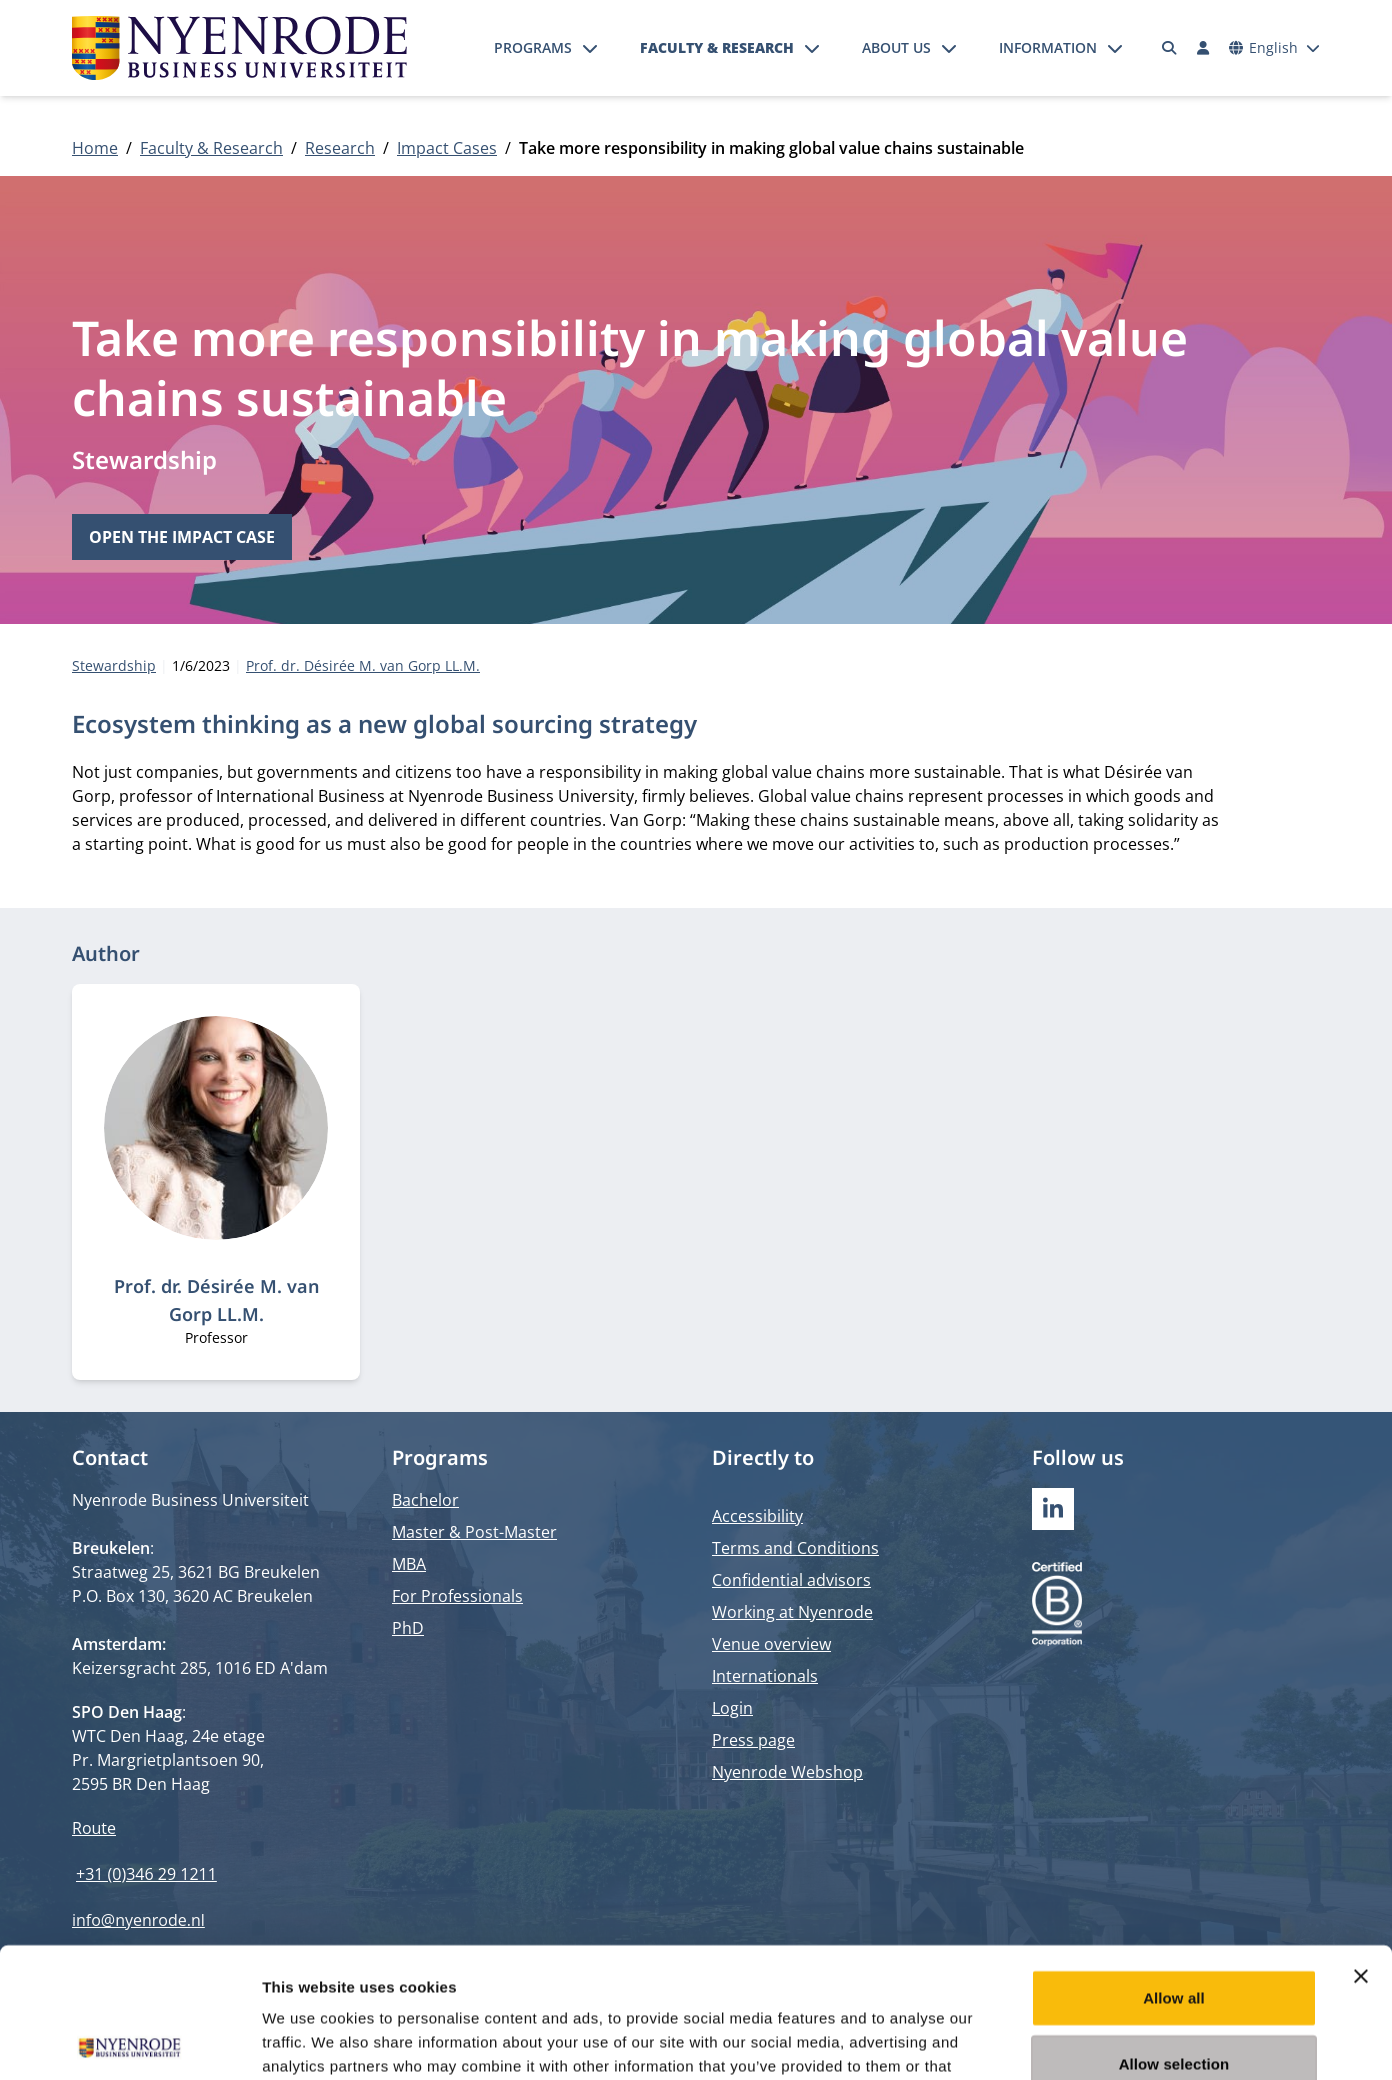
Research (340, 148)
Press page (753, 1740)
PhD (408, 1628)
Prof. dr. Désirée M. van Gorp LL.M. (363, 665)
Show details (1049, 2040)
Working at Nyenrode (792, 1612)
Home (95, 148)
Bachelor (425, 1500)
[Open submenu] (590, 48)
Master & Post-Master (474, 1532)
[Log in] (1203, 48)
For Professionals (457, 1596)
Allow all (1174, 1867)
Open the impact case (182, 537)
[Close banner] (1361, 1846)
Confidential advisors (791, 1580)
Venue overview (771, 1644)
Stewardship (144, 459)
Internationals (765, 1676)
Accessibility (757, 1516)
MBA (409, 1564)
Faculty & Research (717, 47)
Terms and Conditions (795, 1548)
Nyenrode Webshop (787, 1772)
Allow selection (1174, 1933)
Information (1048, 47)
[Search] (1170, 48)
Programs (533, 47)
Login (732, 1708)
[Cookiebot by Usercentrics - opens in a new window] (129, 2041)
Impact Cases (447, 148)
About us (896, 47)
